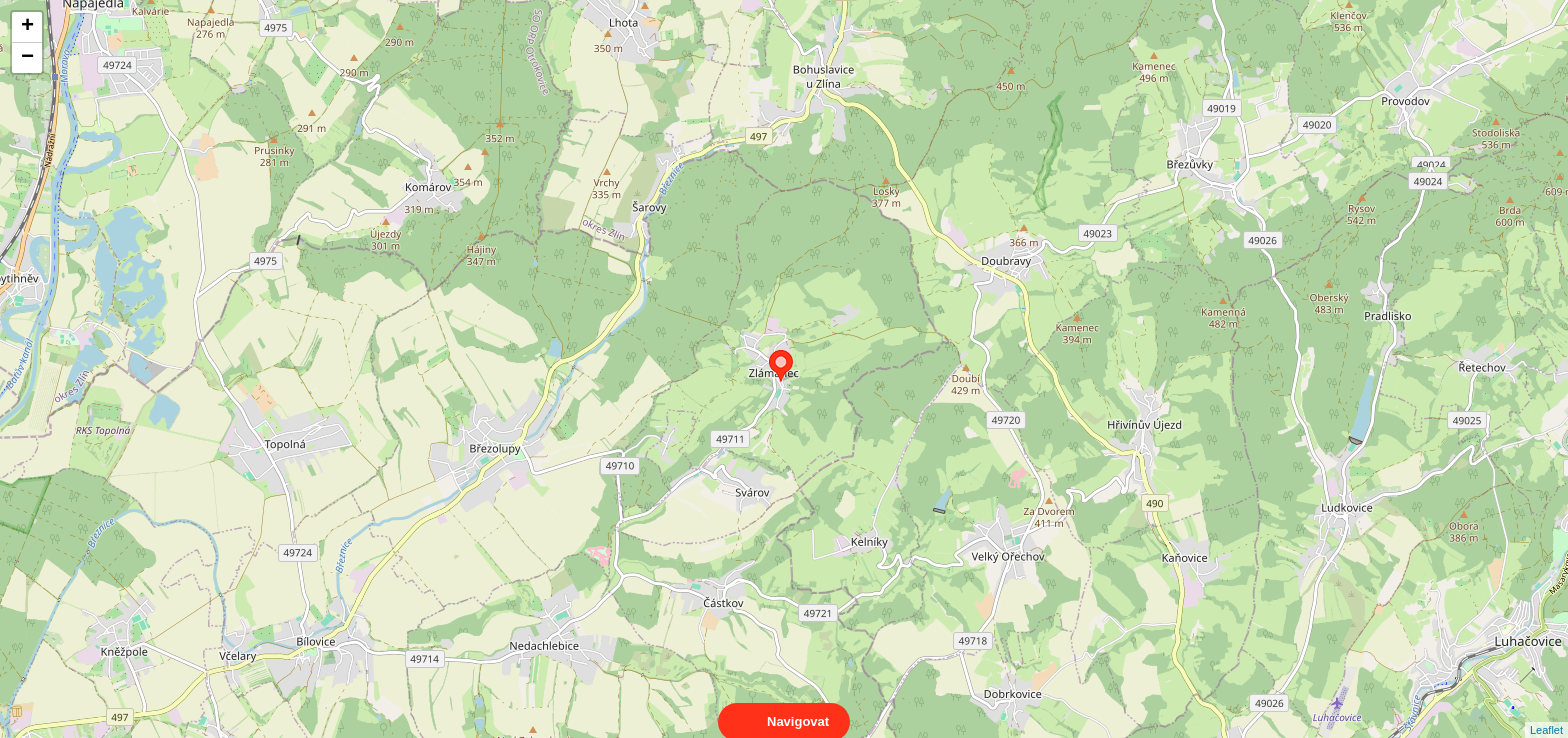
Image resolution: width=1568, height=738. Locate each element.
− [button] (27, 58)
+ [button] (27, 27)
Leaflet (1546, 712)
